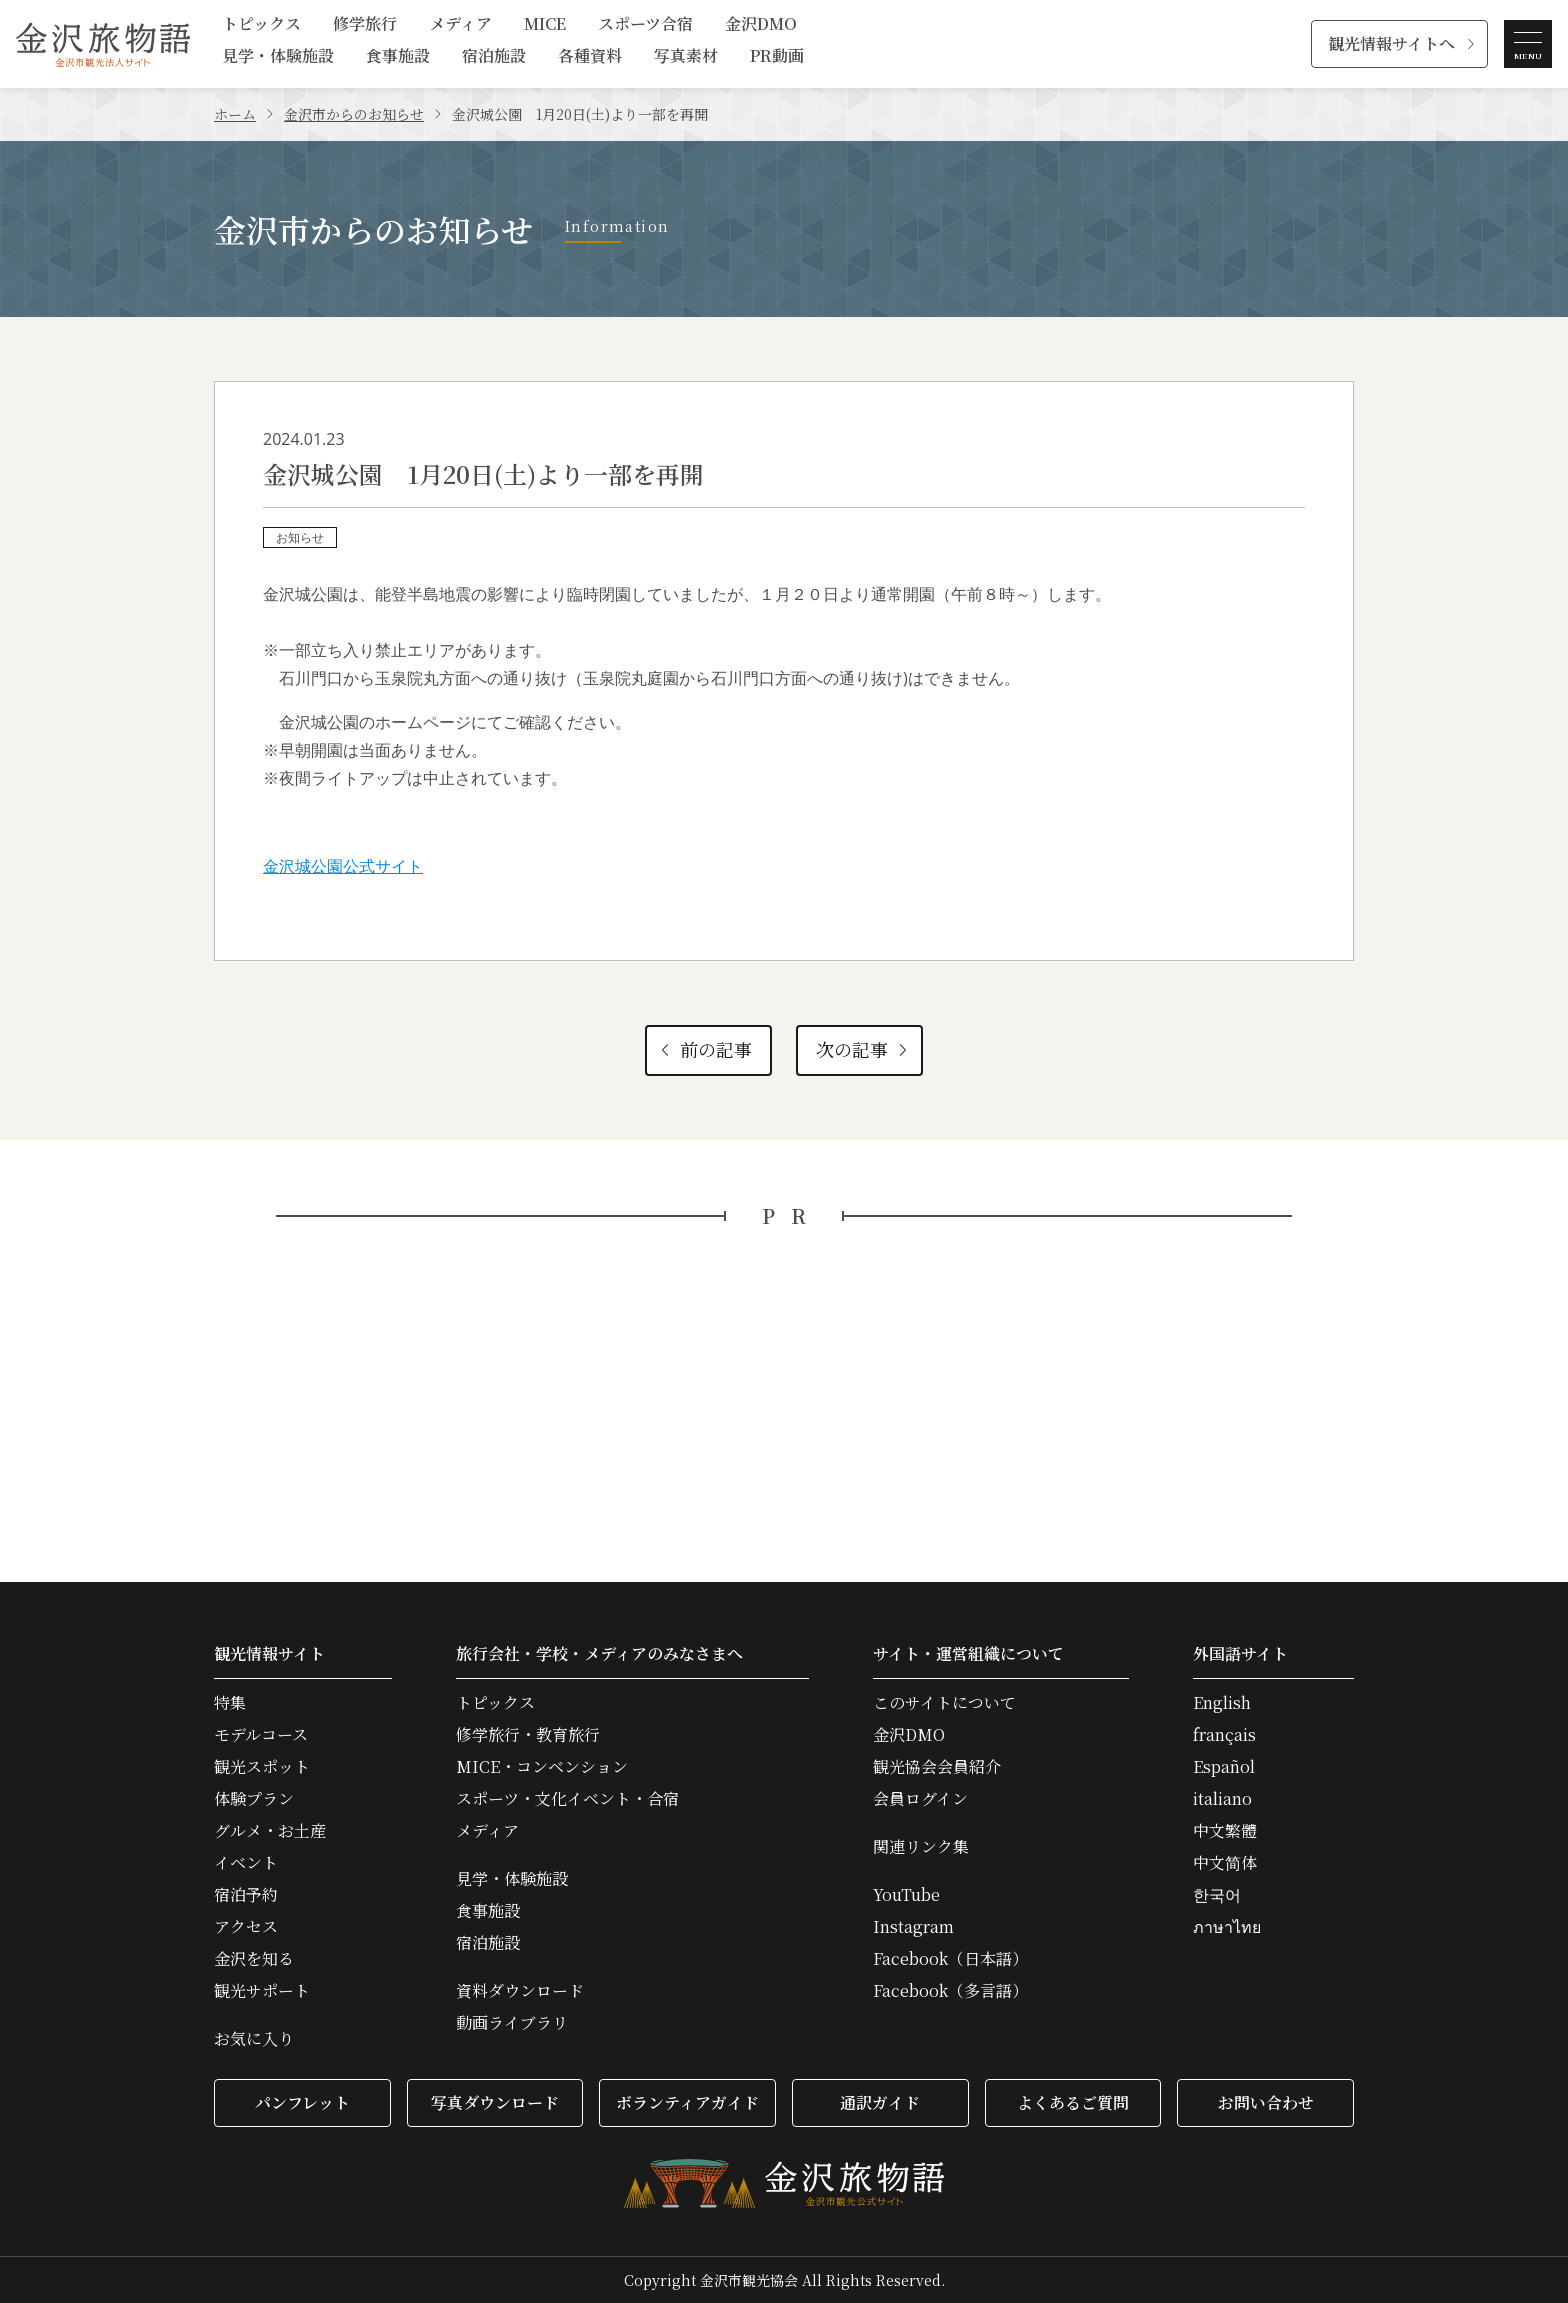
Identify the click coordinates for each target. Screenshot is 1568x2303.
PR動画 (777, 57)
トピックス (261, 25)
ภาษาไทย (1227, 1927)
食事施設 (398, 57)
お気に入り (254, 2039)
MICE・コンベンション (542, 1767)
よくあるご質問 (1073, 2102)
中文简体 (1225, 1863)
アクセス (246, 1927)
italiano (1222, 1799)
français (1224, 1735)
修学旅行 (365, 25)
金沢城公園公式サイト (343, 866)
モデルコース (261, 1735)
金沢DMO (761, 25)
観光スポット (262, 1767)
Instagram (913, 1927)
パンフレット (302, 2102)
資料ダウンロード (520, 1991)
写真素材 (686, 57)
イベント (246, 1863)
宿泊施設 (494, 57)
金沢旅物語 (103, 44)
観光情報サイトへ (1391, 43)
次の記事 (863, 1049)
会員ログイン (920, 1799)
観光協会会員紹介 (937, 1767)
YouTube (906, 1895)
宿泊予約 (246, 1895)
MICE (545, 25)
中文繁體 (1225, 1831)
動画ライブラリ (512, 2023)
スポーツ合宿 (645, 25)
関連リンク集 (921, 1847)
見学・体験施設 (278, 57)
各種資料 (590, 57)
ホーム (235, 114)
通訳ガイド (880, 2102)
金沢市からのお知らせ (354, 114)
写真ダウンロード (495, 2102)
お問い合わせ (1266, 2102)
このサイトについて (944, 1703)
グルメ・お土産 (270, 1831)
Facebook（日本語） (950, 1959)
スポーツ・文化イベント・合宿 (567, 1799)
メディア (460, 25)
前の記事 (703, 1049)
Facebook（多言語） (950, 1991)
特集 (230, 1703)
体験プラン (254, 1799)
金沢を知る (254, 1959)
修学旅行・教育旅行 (528, 1735)
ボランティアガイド (687, 2102)
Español (1224, 1767)
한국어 (1217, 1895)
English (1222, 1703)
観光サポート (262, 1991)
